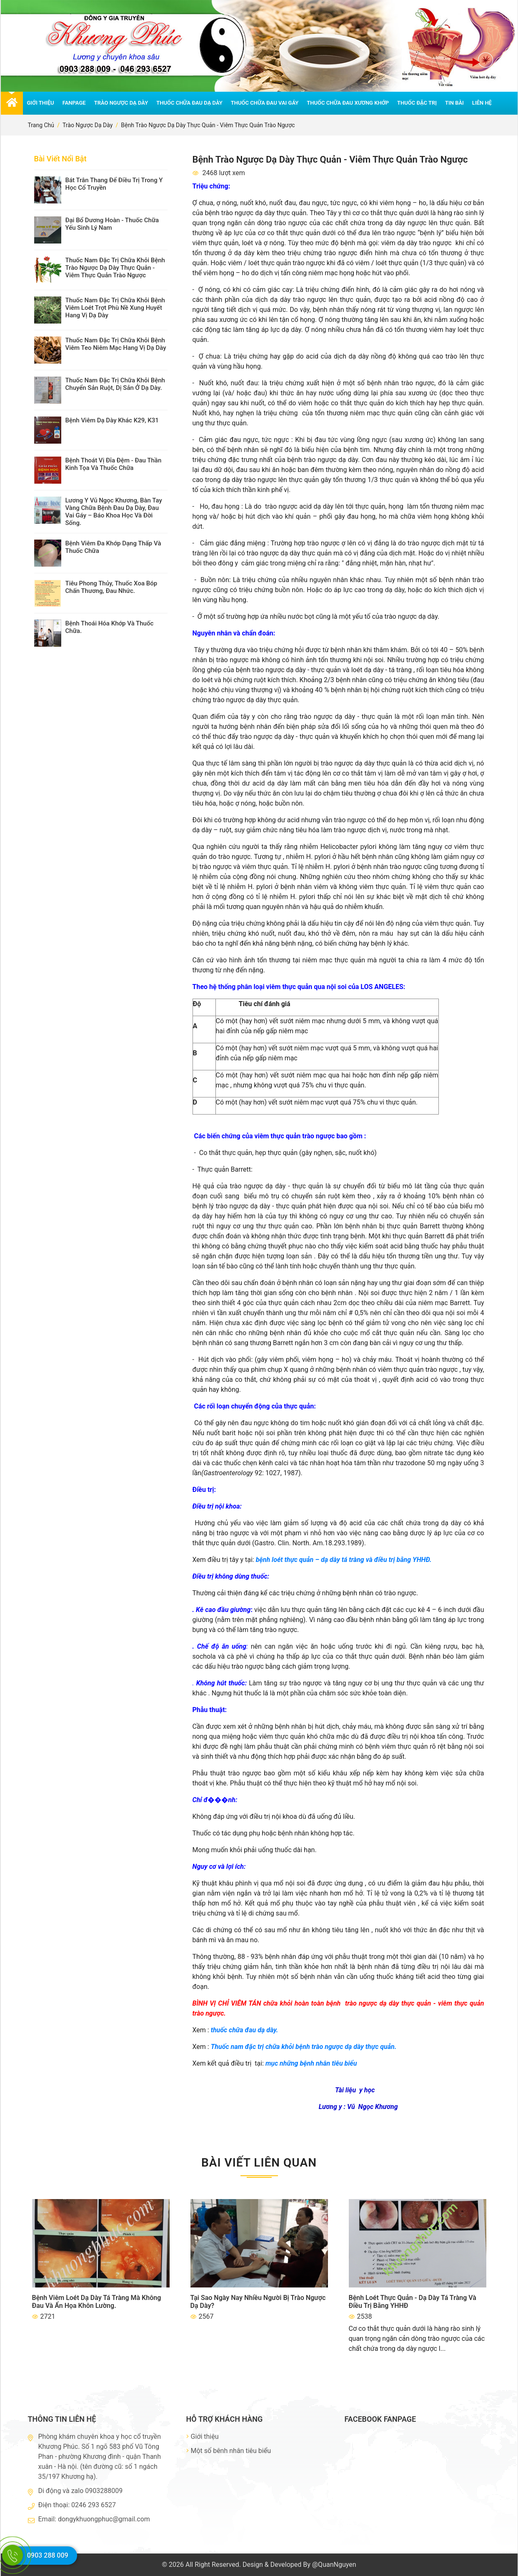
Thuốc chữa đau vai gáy (264, 103)
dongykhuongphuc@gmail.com (104, 2519)
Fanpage (74, 103)
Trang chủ (41, 125)
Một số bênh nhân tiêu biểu (228, 2451)
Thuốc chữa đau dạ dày (189, 103)
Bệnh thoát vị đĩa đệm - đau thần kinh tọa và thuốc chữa (113, 464)
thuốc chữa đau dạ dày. (243, 2030)
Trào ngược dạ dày (121, 103)
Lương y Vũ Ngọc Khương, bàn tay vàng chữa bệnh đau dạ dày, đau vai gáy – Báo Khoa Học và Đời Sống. (113, 512)
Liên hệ (482, 103)
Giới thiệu (40, 103)
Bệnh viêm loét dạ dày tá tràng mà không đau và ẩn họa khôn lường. (96, 2302)
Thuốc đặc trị (417, 103)
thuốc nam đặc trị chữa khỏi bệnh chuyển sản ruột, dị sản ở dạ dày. (115, 384)
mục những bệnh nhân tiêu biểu (311, 2063)
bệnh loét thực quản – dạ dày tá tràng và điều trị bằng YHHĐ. (344, 1560)
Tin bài (454, 103)
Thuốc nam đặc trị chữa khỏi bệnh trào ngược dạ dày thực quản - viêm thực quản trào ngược (115, 267)
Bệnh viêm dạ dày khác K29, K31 (112, 420)
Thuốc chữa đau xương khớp (348, 103)
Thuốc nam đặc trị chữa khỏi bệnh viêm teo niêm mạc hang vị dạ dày (115, 344)
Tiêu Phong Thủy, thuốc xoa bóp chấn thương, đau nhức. (111, 587)
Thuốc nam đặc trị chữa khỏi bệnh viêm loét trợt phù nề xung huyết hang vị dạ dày (115, 307)
